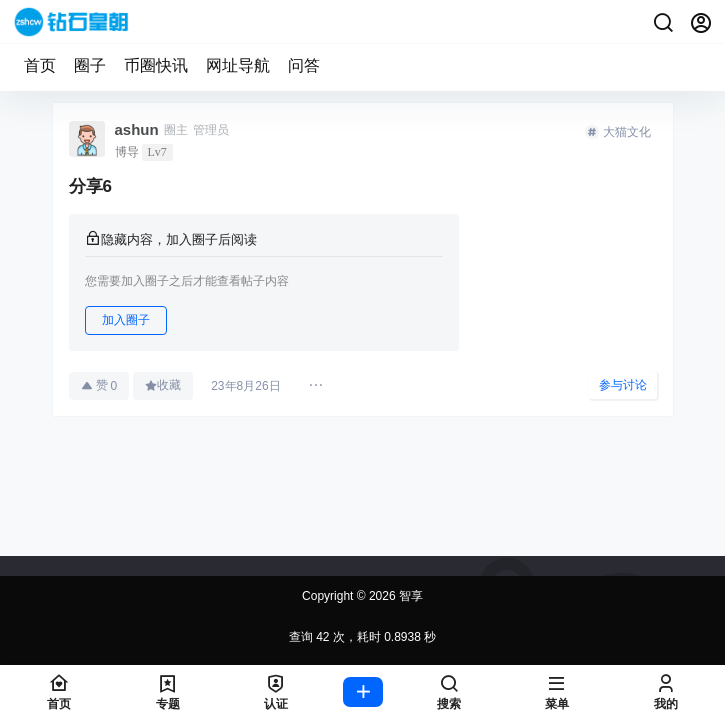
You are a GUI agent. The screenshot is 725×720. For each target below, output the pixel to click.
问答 (304, 65)
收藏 (163, 385)
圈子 (90, 65)
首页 (40, 65)
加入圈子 (126, 320)
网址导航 (238, 65)
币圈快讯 (156, 65)
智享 (409, 596)
